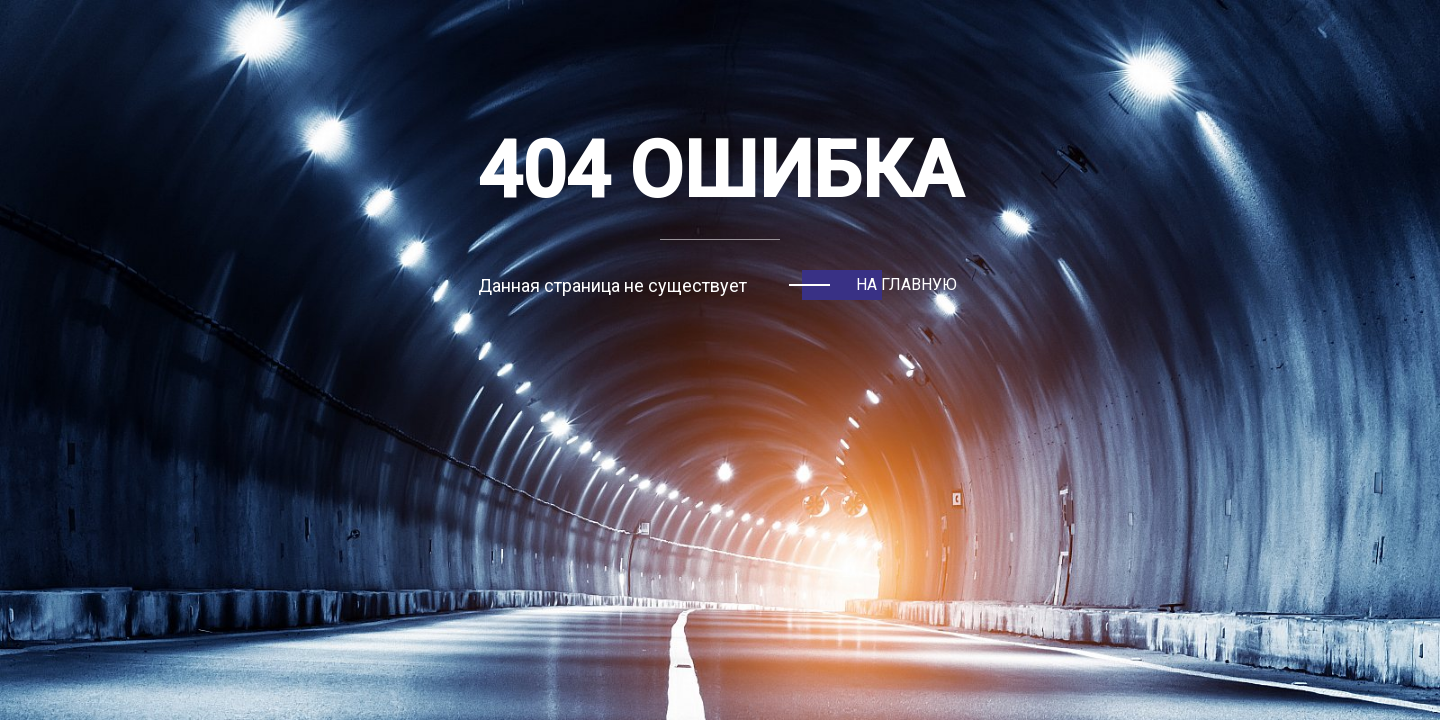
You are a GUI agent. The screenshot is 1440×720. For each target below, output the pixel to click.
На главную (906, 284)
